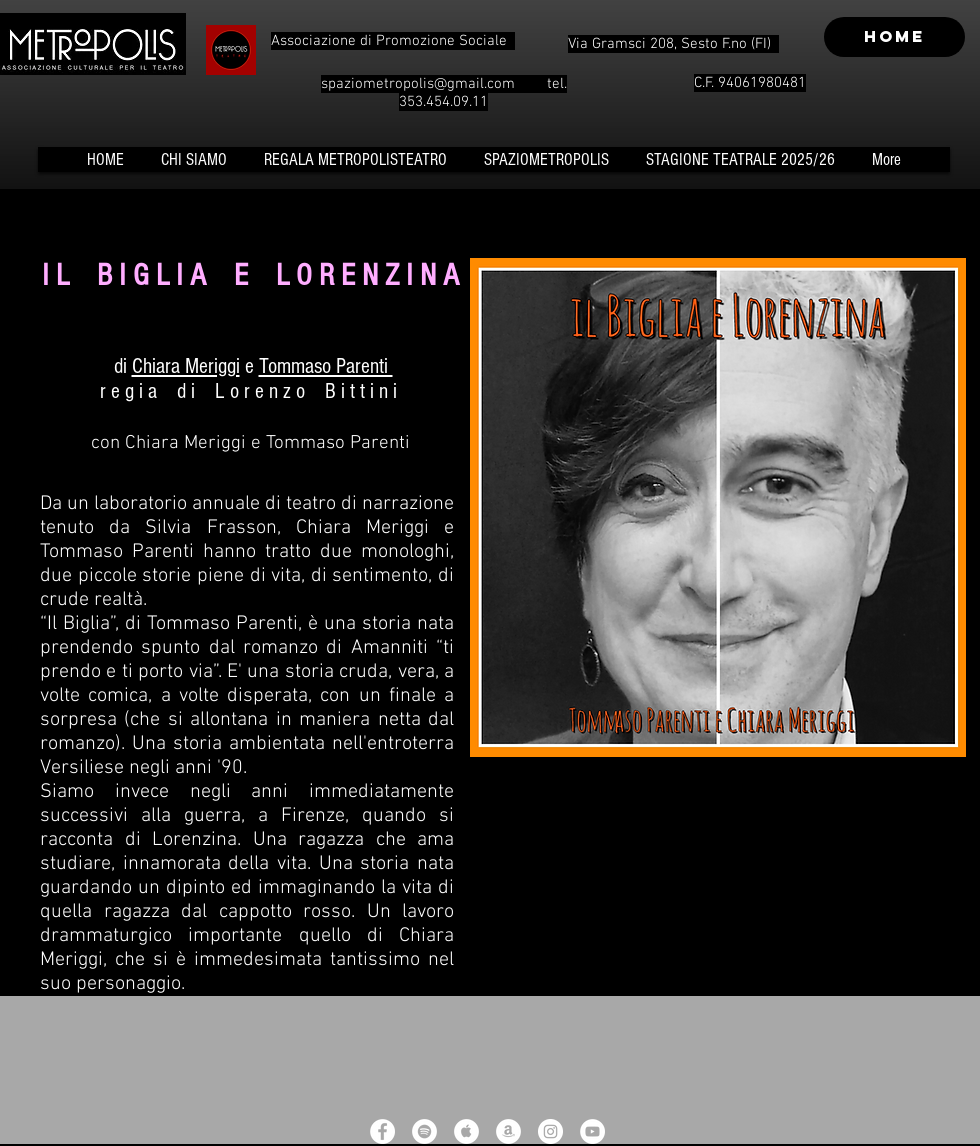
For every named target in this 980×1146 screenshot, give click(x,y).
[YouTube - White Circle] (592, 1131)
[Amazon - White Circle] (508, 1131)
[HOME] (894, 37)
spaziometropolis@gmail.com (418, 84)
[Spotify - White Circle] (424, 1131)
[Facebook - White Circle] (382, 1131)
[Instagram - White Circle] (550, 1131)
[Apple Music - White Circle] (466, 1131)
